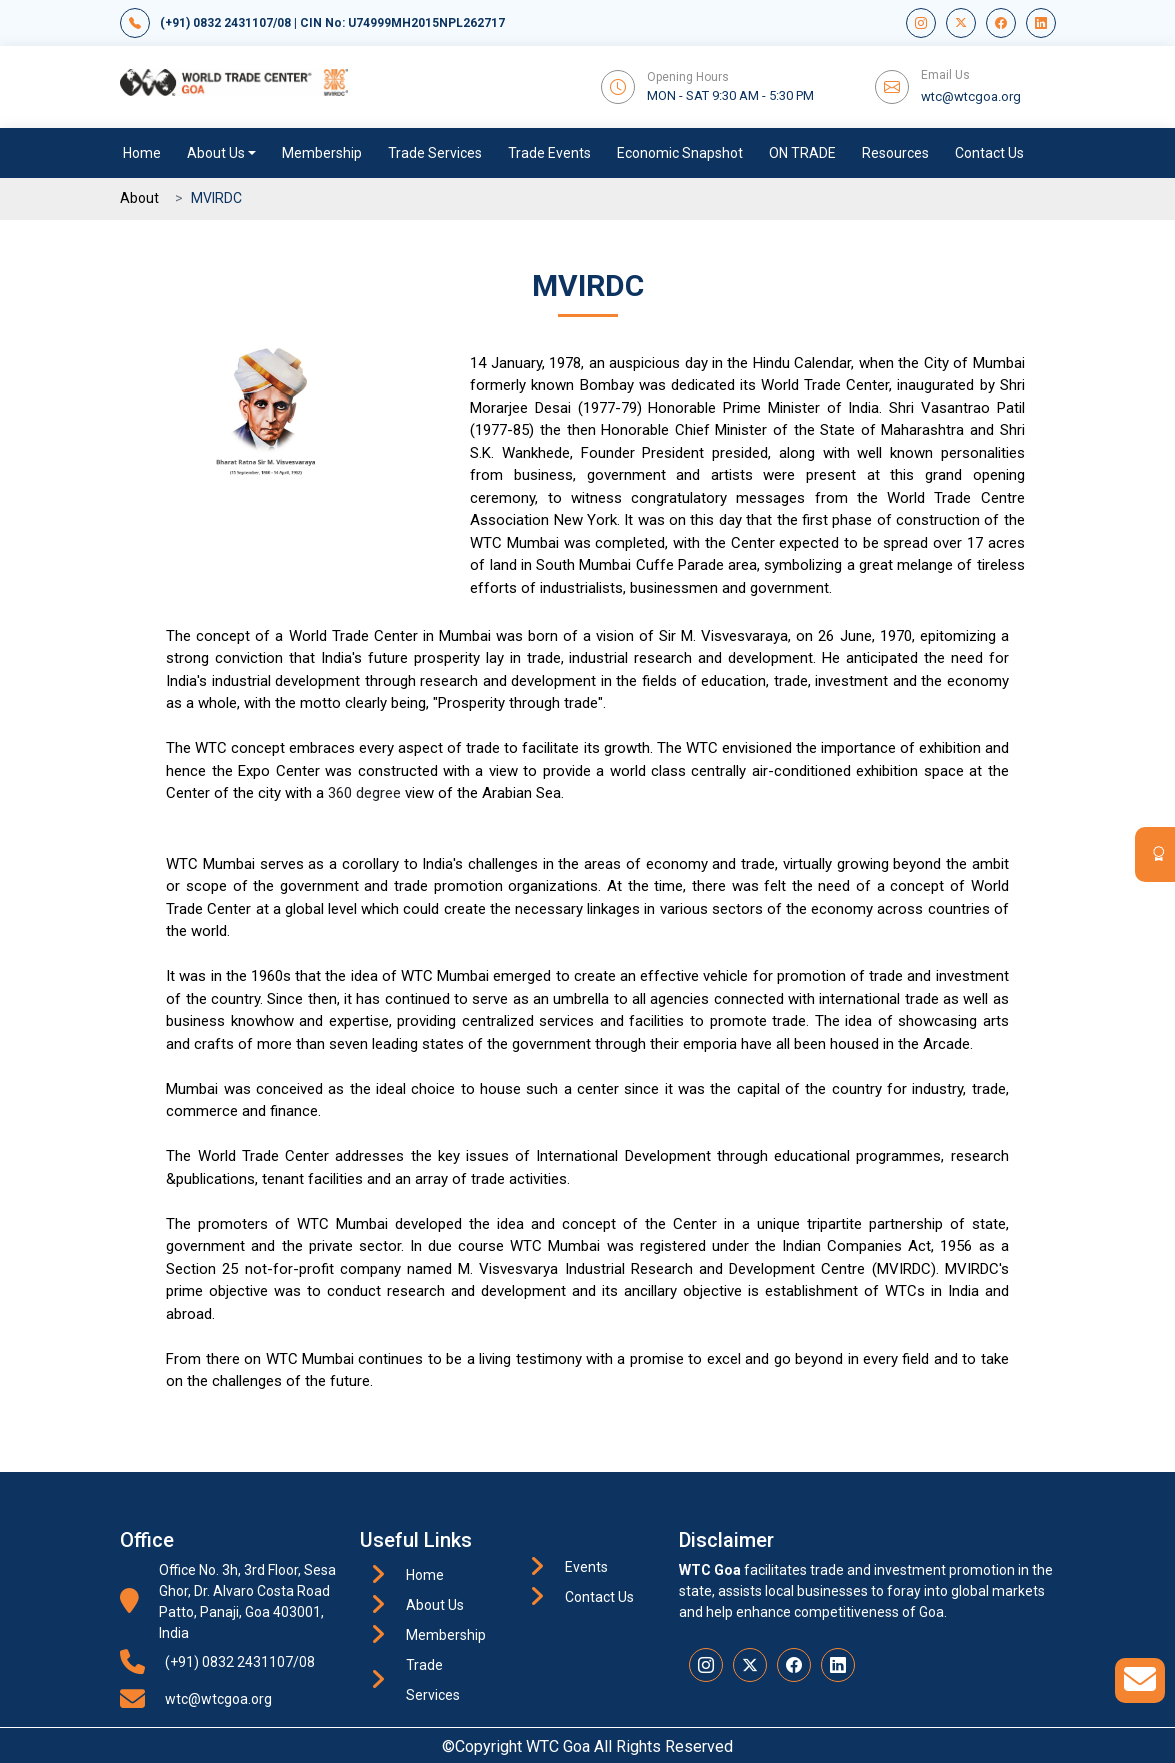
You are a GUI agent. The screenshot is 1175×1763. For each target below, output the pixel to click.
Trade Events (549, 153)
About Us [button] (216, 153)
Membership (322, 153)
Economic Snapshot (680, 153)
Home (142, 153)
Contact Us (989, 153)
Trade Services (435, 153)
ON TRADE (802, 153)
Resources (895, 153)
